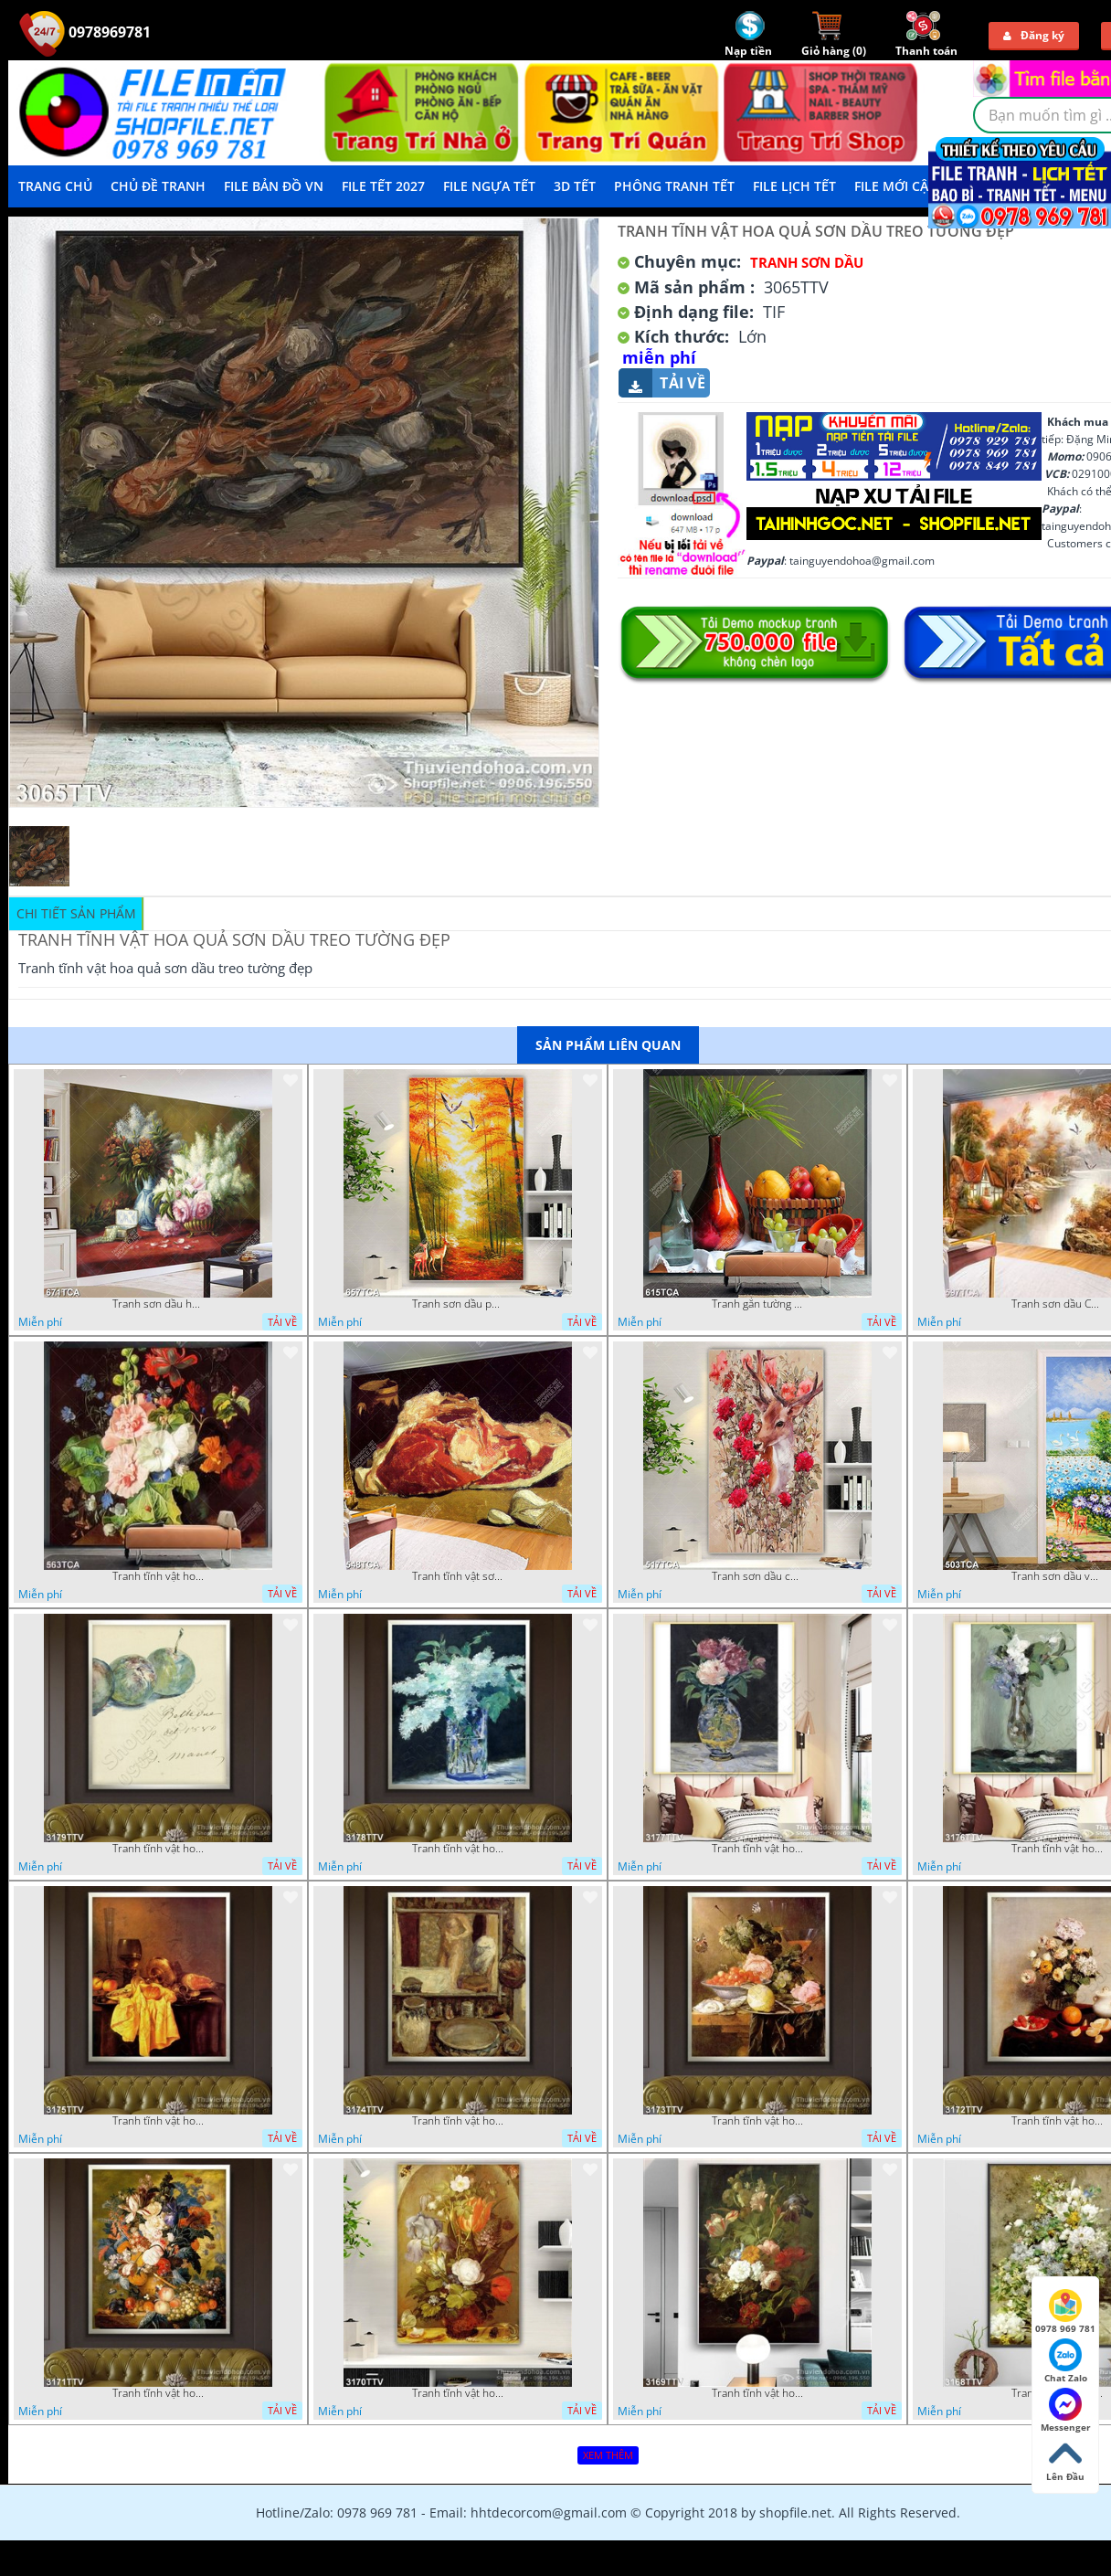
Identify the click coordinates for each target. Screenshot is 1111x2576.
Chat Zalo (1065, 2361)
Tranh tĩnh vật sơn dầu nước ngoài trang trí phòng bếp (457, 1576)
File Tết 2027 (383, 186)
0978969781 (85, 32)
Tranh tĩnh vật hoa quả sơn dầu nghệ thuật (757, 1848)
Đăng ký (1033, 35)
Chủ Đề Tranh (158, 186)
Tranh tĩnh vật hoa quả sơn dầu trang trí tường (1057, 1848)
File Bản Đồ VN (273, 186)
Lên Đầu (1065, 2460)
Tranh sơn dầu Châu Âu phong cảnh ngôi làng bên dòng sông (1057, 1304)
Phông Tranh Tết (674, 186)
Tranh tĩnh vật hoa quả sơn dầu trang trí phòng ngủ (1057, 2121)
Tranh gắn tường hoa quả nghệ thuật (757, 1304)
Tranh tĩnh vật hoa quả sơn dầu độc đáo (457, 2393)
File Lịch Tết (794, 186)
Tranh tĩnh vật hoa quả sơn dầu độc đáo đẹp (757, 2121)
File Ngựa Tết (489, 186)
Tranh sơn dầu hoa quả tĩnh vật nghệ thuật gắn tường (158, 1304)
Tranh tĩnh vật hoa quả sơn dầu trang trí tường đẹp (457, 1848)
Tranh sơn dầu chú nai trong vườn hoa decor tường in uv (757, 1576)
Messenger (1066, 2410)
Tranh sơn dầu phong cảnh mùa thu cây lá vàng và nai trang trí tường (457, 1304)
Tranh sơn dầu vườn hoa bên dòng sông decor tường (1057, 1576)
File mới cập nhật (915, 186)
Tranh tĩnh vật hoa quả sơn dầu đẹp (158, 2393)
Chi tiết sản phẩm (76, 913)
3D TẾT (575, 186)
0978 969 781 (1065, 2312)
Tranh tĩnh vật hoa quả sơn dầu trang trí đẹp (158, 2121)
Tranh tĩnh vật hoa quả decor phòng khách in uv (158, 1576)
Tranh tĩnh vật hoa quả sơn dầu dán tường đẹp (158, 1848)
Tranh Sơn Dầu (806, 262)
